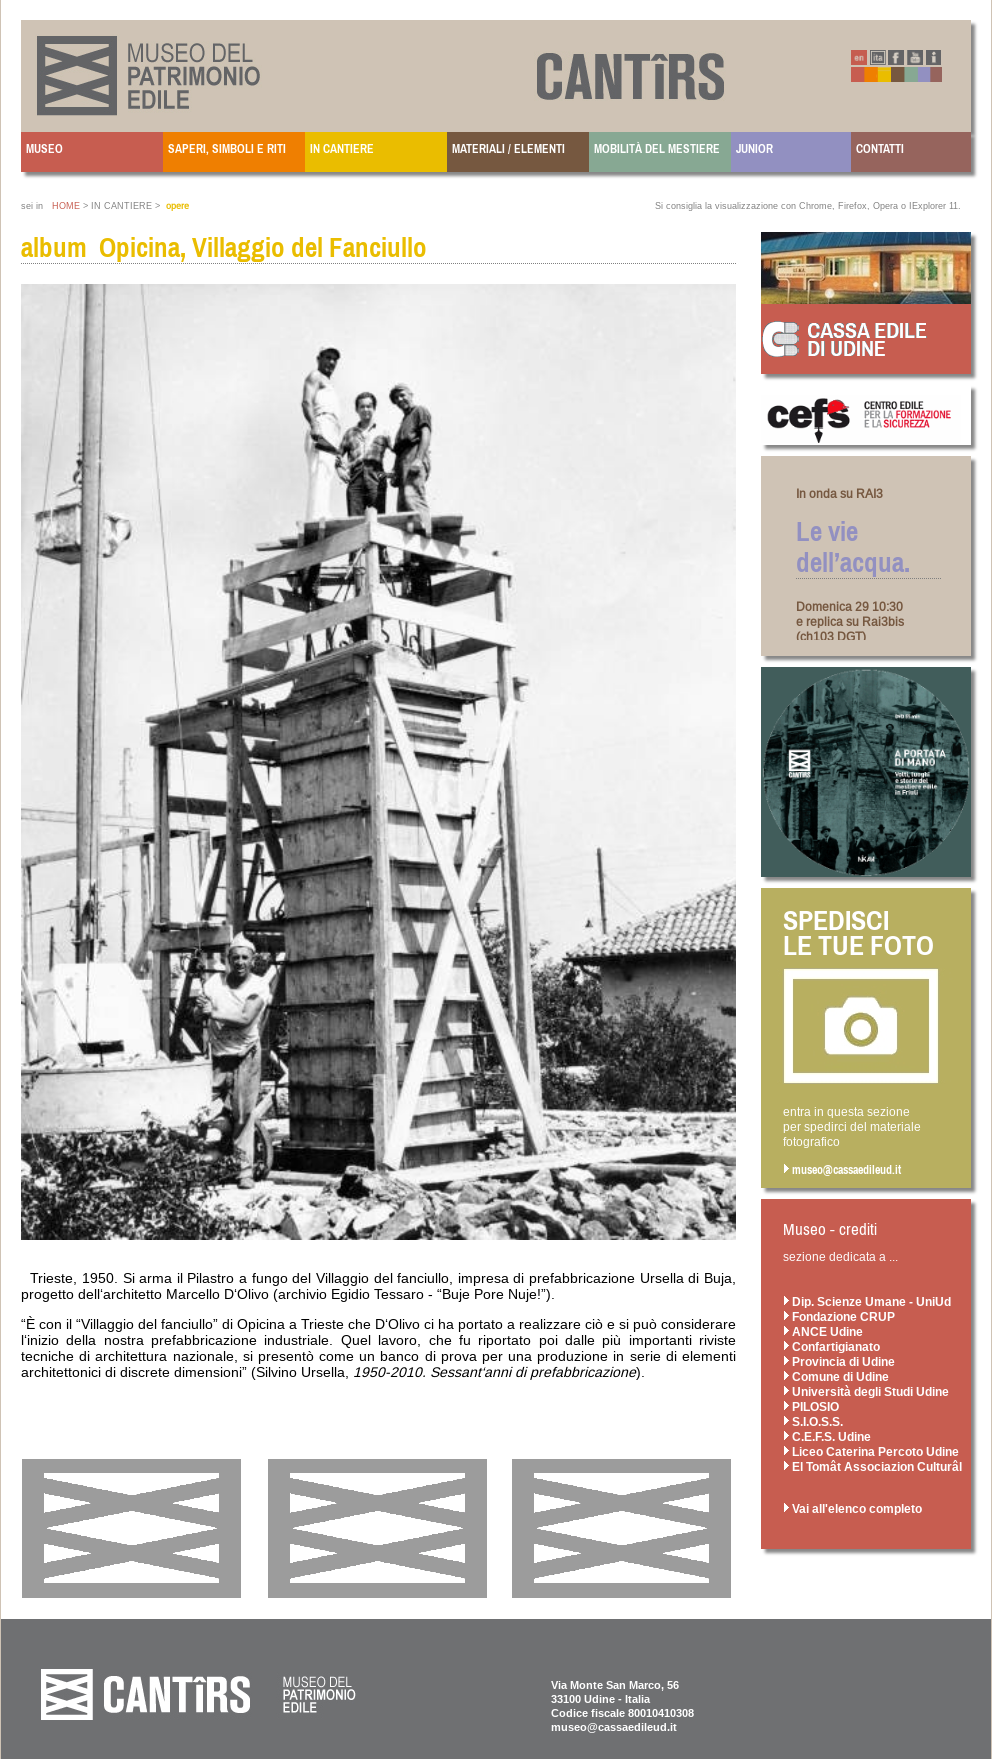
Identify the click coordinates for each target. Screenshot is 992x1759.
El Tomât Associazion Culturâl (872, 1466)
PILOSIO (811, 1406)
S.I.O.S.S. (813, 1421)
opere (177, 206)
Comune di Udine (836, 1376)
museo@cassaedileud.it (842, 1170)
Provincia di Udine (839, 1361)
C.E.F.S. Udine (827, 1436)
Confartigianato (831, 1346)
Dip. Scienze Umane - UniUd (867, 1301)
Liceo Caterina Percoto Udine (871, 1451)
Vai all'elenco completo (852, 1508)
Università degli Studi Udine (866, 1391)
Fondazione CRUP (839, 1316)
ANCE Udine (823, 1331)
